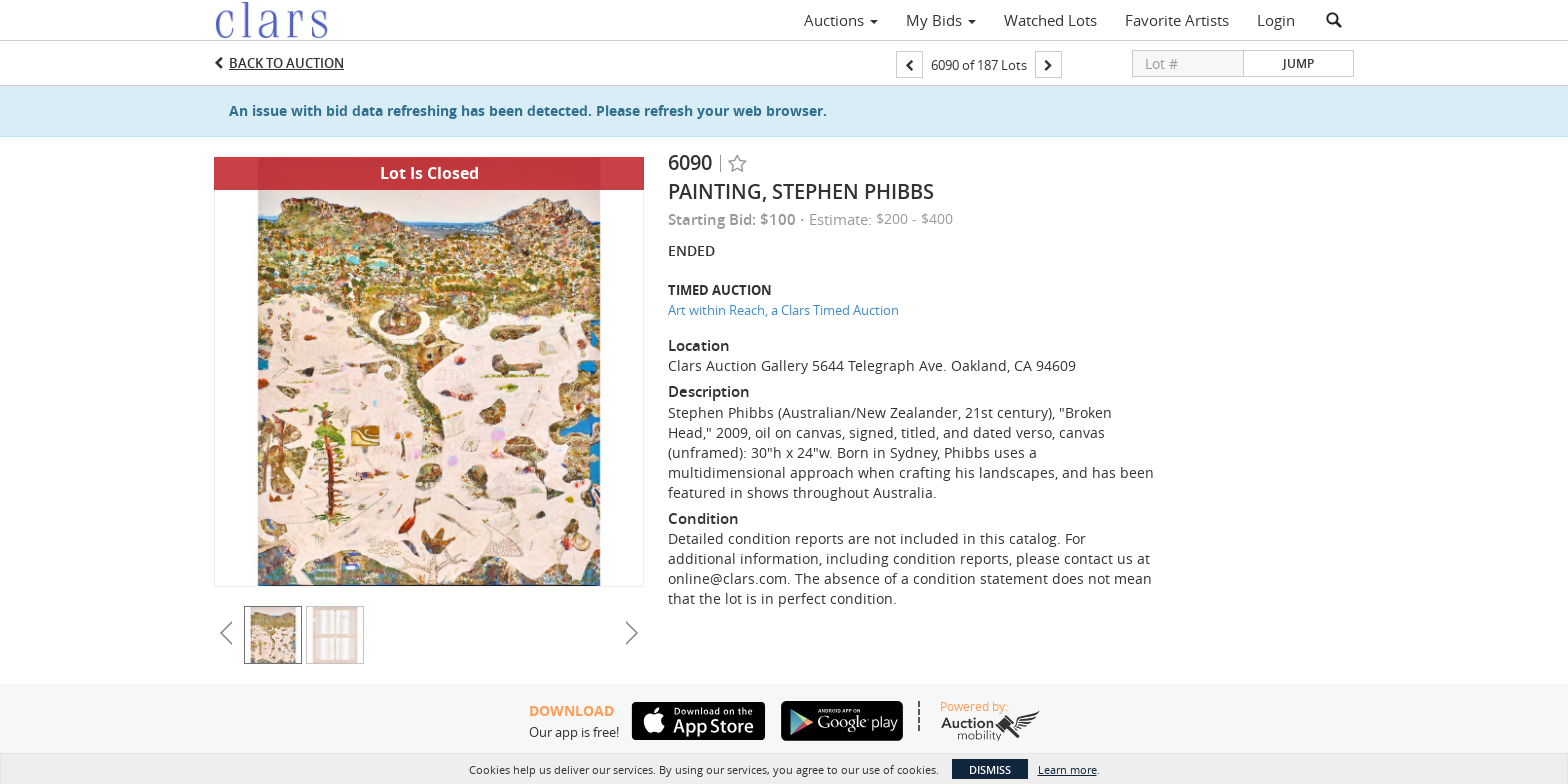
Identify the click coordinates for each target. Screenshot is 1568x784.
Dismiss (990, 769)
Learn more (1067, 769)
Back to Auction (286, 63)
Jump (1298, 63)
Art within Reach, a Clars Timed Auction (783, 310)
